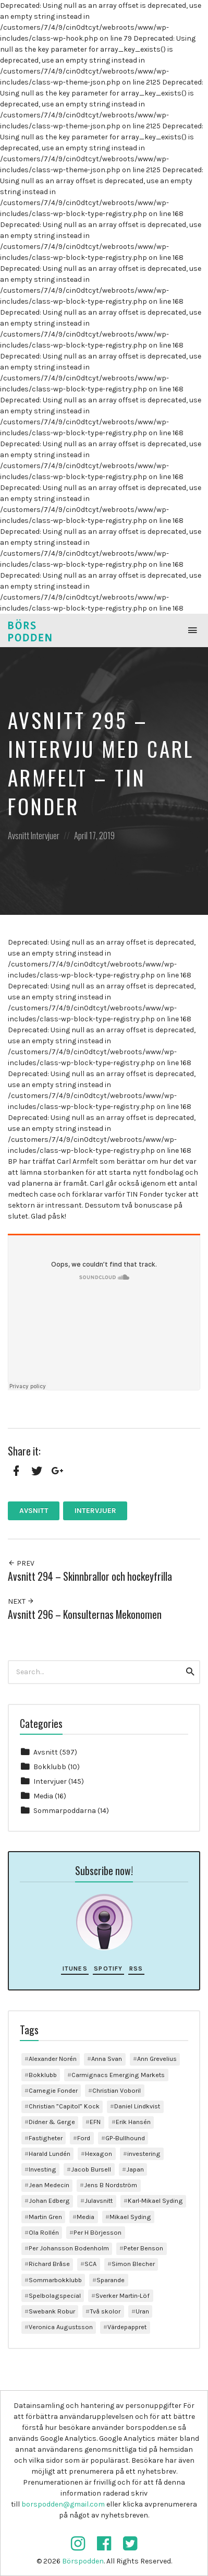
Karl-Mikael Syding (155, 2200)
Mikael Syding (130, 2217)
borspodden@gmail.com (63, 2504)
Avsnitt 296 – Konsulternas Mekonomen (85, 1614)
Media (43, 1796)
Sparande (110, 2280)
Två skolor (105, 2311)
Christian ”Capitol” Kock (64, 2106)
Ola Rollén (44, 2232)
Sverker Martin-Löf (122, 2295)
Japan (135, 2169)
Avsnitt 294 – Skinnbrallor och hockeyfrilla (90, 1576)
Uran (142, 2311)
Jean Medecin (49, 2185)
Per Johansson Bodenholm (69, 2248)
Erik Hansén (133, 2122)
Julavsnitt (98, 2200)
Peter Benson (143, 2248)
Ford (83, 2138)
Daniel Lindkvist (137, 2106)
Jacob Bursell (91, 2169)
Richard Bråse (49, 2264)
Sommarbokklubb (55, 2280)
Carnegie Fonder (53, 2090)
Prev (21, 1563)
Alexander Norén (53, 2058)
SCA (90, 2264)
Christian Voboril (116, 2090)
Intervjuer (45, 835)
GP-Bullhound (125, 2138)
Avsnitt (18, 835)
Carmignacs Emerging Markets (118, 2075)
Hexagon (98, 2153)
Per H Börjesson (97, 2232)
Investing (42, 2169)
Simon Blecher (133, 2264)
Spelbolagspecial (55, 2295)
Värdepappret (126, 2327)
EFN (95, 2122)
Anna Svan (106, 2058)
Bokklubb (49, 1766)
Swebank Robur (52, 2311)
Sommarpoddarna (64, 1810)
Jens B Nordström (110, 2185)
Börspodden (83, 2561)
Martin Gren (45, 2217)
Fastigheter (46, 2138)
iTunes (75, 1968)
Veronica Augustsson (61, 2327)
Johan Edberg (49, 2200)
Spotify (108, 1968)
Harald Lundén (49, 2153)
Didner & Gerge (52, 2122)
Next (21, 1601)
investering (144, 2153)
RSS (136, 1968)
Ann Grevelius (157, 2058)
